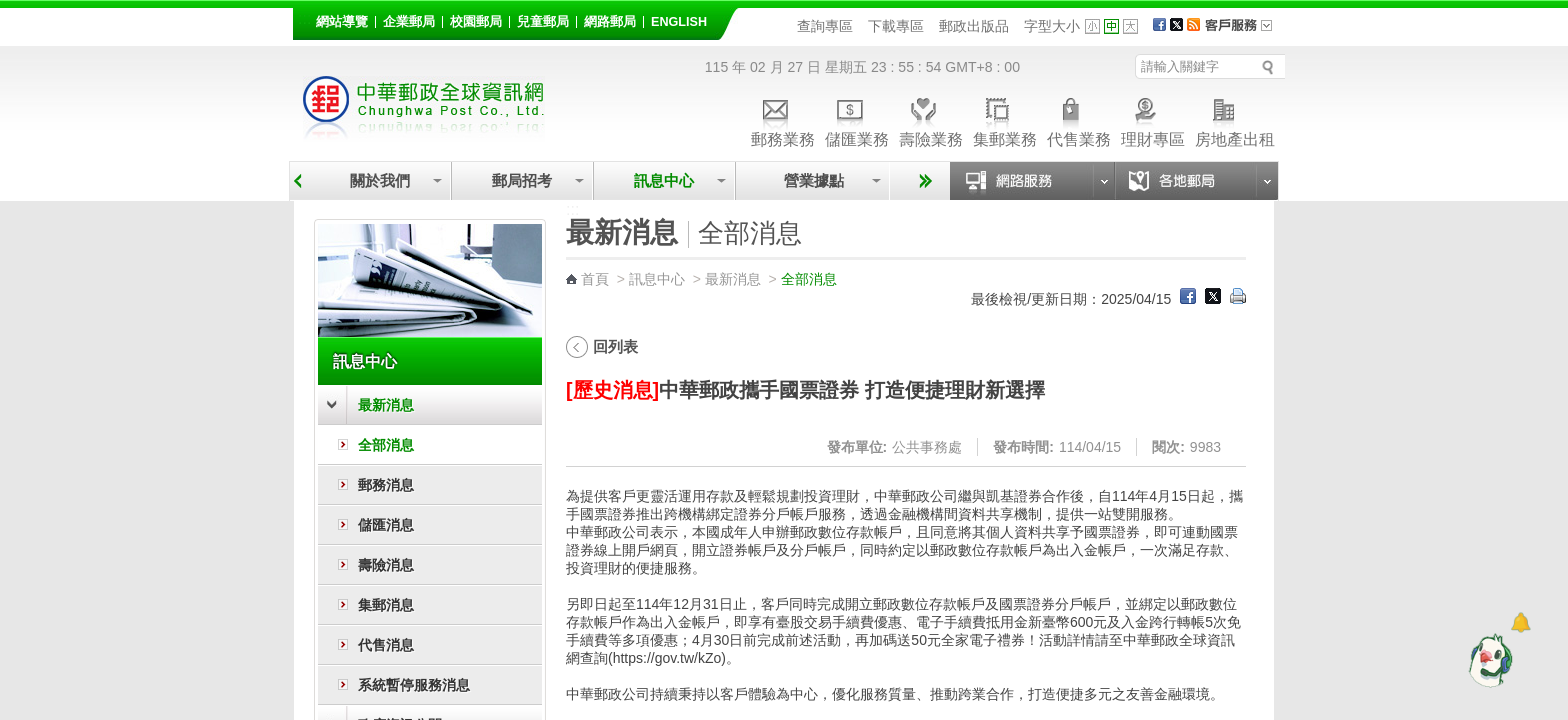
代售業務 (1079, 119)
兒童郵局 (543, 22)
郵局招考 (522, 180)
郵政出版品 (974, 26)
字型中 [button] (1111, 26)
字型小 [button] (1092, 26)
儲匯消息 (386, 525)
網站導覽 (342, 22)
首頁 (595, 279)
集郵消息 (386, 605)
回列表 (615, 346)
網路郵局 (610, 22)
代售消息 (386, 645)
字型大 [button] (1130, 26)
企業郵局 (409, 22)
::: (304, 18)
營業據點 (812, 180)
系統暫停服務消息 (414, 685)
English (679, 22)
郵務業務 (783, 119)
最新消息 (386, 405)
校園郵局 (476, 22)
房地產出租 (1235, 119)
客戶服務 (1245, 32)
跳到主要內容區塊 (10, 10)
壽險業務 (931, 119)
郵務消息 (386, 485)
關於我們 (380, 180)
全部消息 (386, 445)
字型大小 (1052, 26)
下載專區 (896, 26)
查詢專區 (825, 26)
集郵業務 (1005, 119)
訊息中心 (664, 180)
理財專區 (1153, 119)
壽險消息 (386, 565)
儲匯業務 (857, 119)
